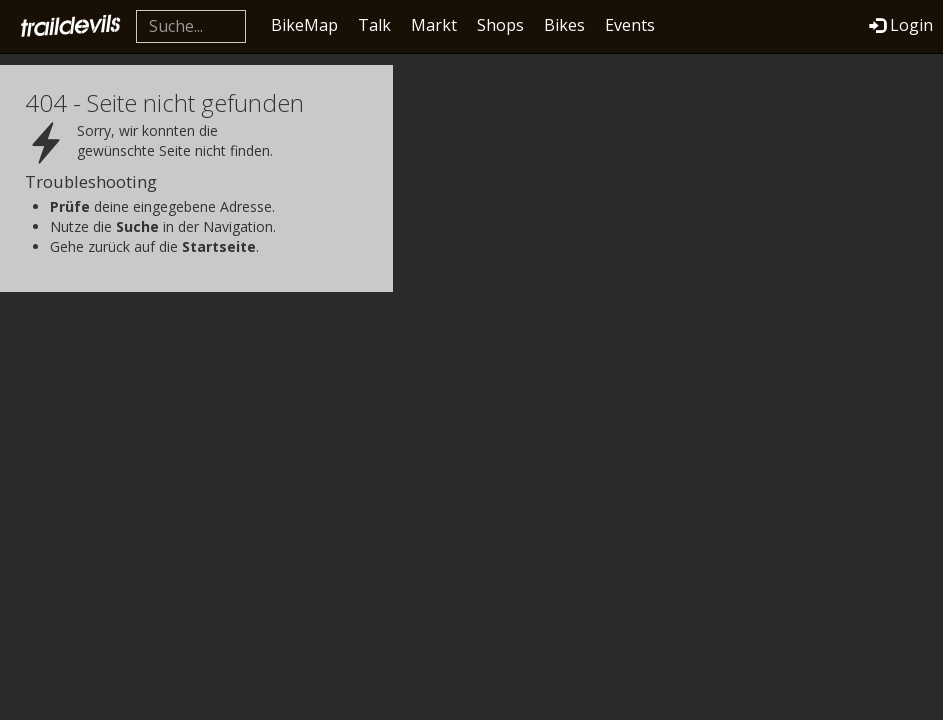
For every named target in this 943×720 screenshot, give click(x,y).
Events (630, 25)
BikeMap (304, 25)
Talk (374, 25)
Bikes (564, 25)
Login (901, 25)
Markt (434, 25)
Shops (500, 25)
